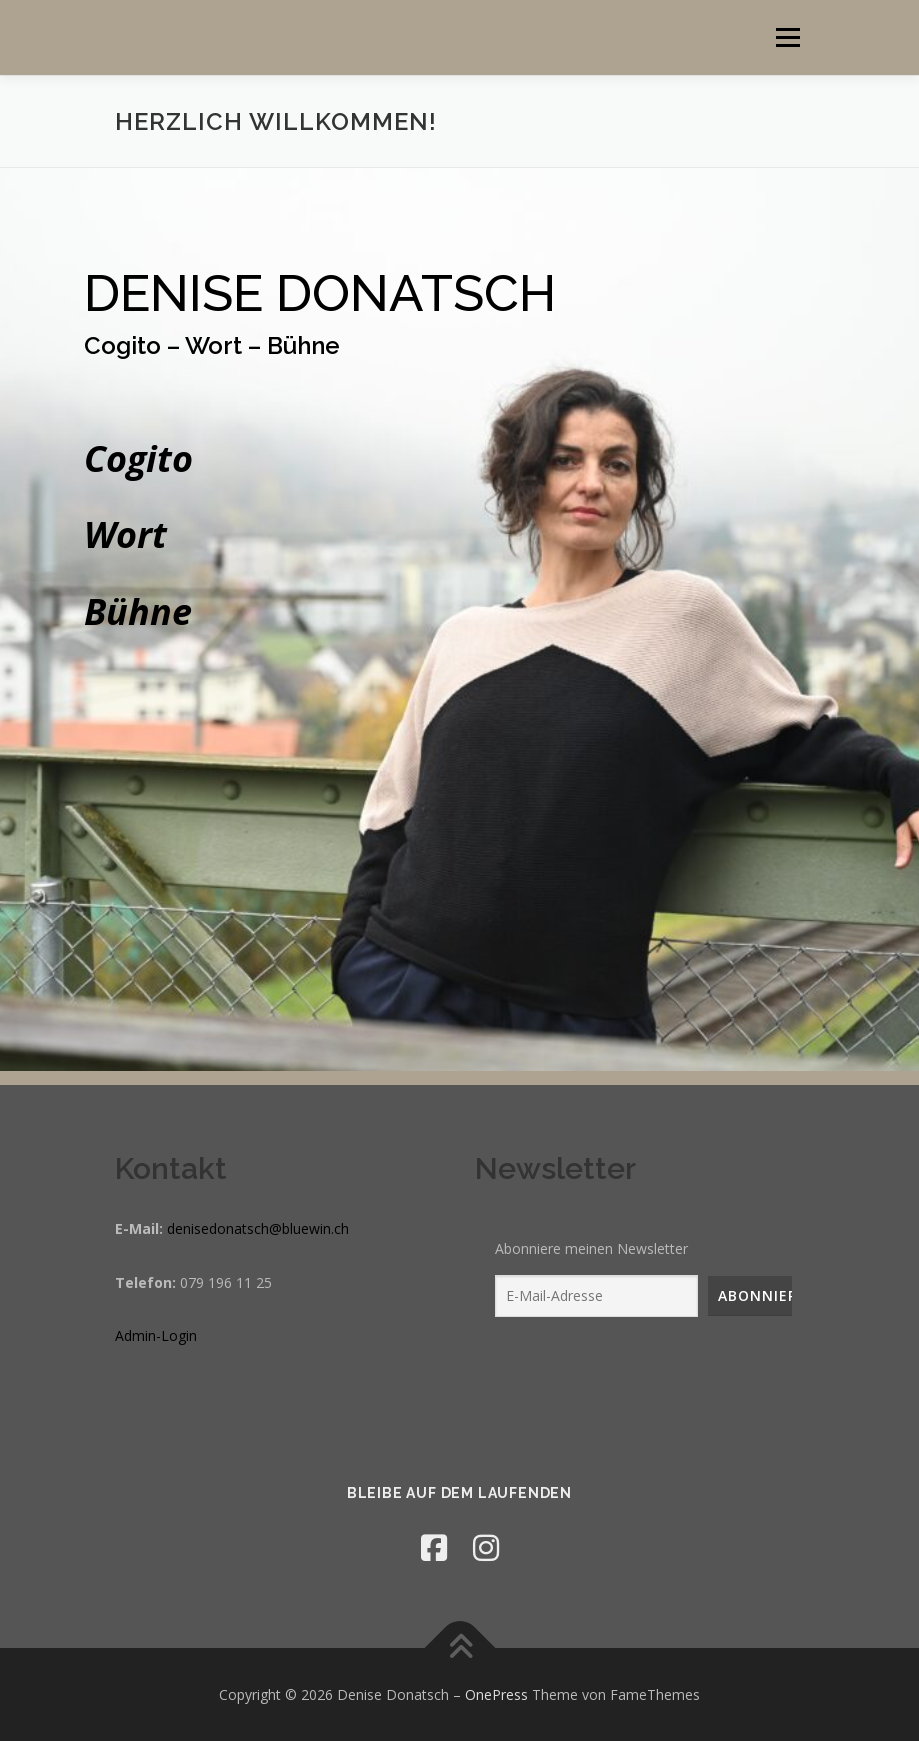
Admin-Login (156, 1335)
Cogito (138, 458)
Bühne (138, 611)
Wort (125, 534)
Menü (787, 37)
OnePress (496, 1694)
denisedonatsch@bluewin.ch (258, 1228)
